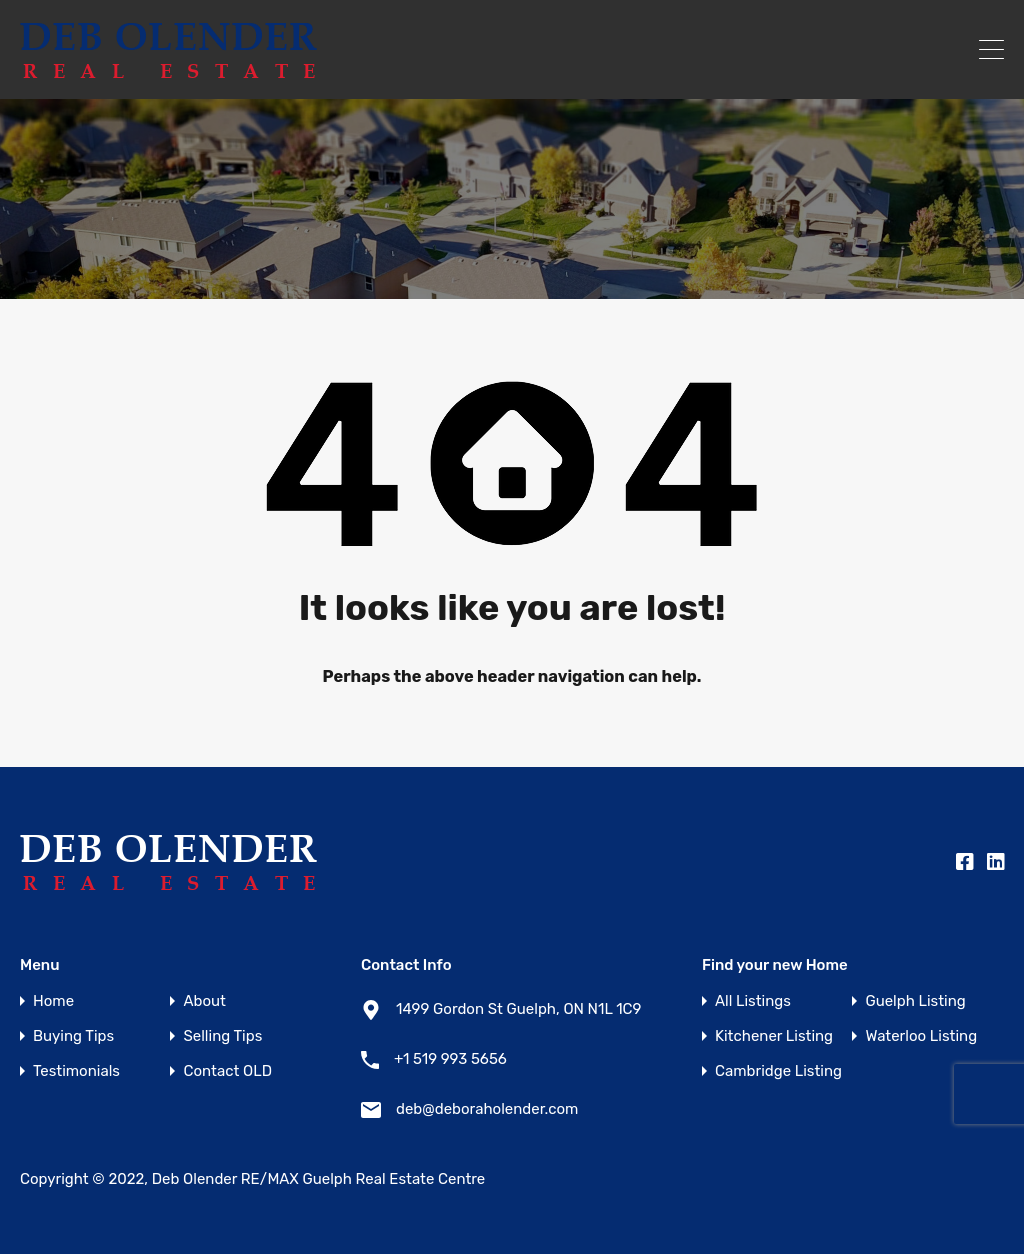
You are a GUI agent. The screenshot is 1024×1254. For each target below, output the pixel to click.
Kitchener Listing (774, 1036)
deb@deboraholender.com (487, 1109)
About (204, 1001)
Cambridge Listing (778, 1071)
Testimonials (76, 1071)
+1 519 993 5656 (450, 1059)
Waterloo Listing (921, 1036)
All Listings (753, 1001)
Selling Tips (222, 1036)
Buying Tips (73, 1036)
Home (53, 1001)
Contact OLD (227, 1071)
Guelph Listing (915, 1001)
